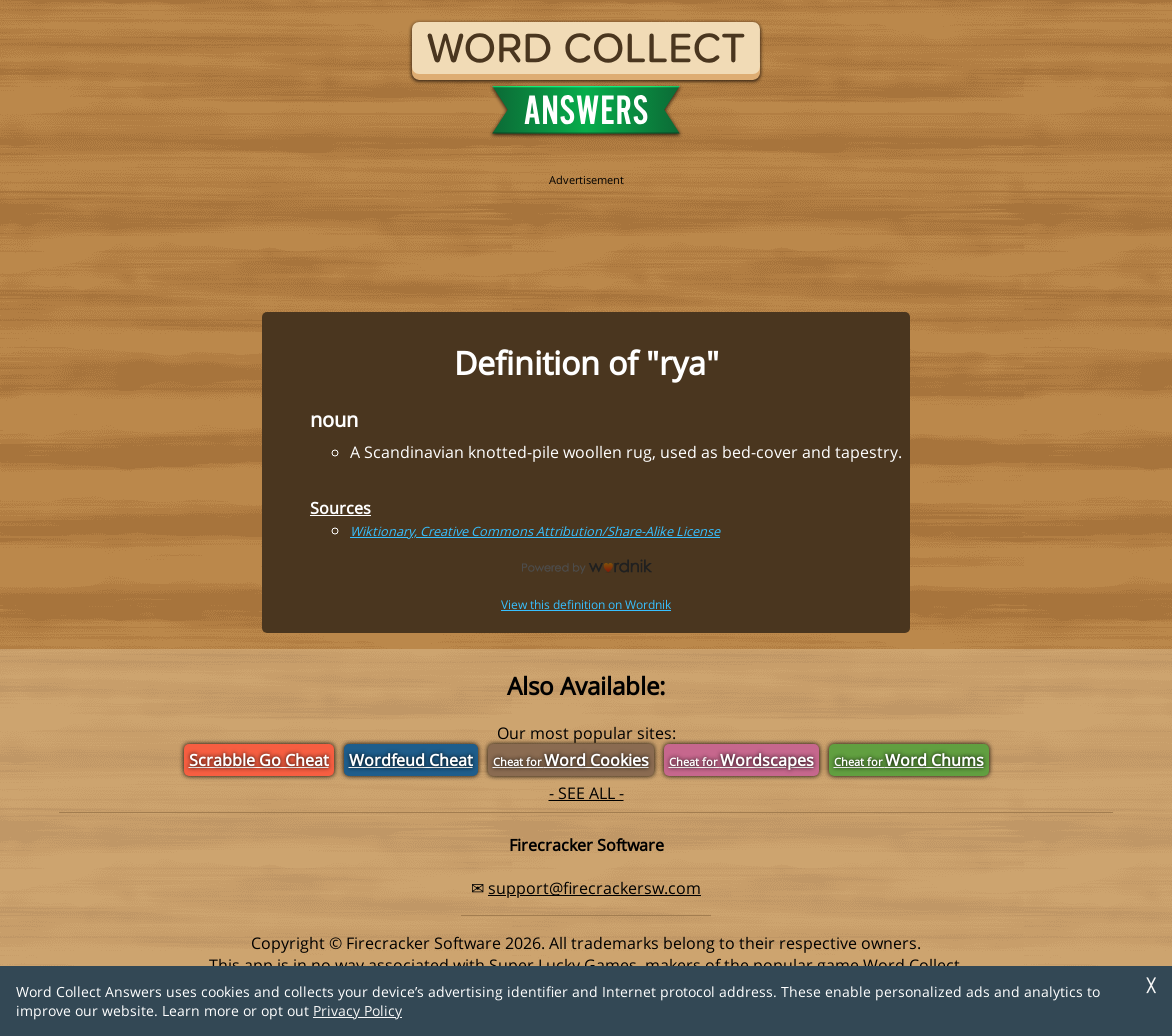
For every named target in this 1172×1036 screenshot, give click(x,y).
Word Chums (909, 760)
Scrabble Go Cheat (259, 760)
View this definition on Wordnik (586, 604)
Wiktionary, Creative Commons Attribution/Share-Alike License (535, 531)
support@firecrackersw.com (594, 888)
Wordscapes (741, 760)
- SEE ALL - (586, 793)
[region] (586, 232)
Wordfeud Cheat (411, 760)
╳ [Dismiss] (1151, 985)
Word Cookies (571, 760)
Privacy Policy (357, 1010)
